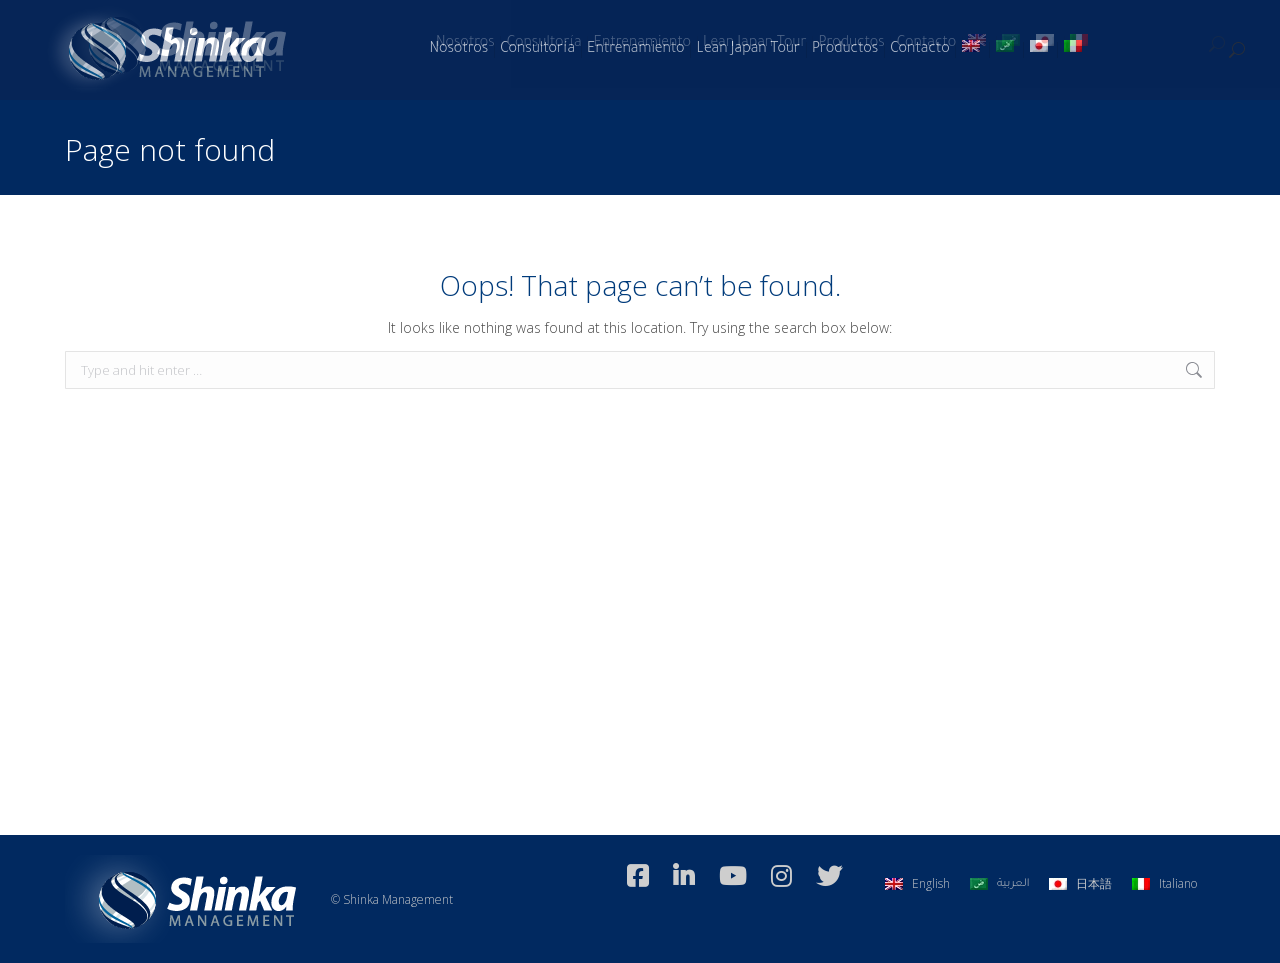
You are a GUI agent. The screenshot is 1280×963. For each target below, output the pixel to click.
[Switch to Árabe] (1007, 50)
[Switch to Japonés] (1041, 50)
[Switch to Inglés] (973, 50)
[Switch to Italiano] (1075, 50)
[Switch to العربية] (999, 884)
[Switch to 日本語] (1080, 884)
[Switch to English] (917, 884)
